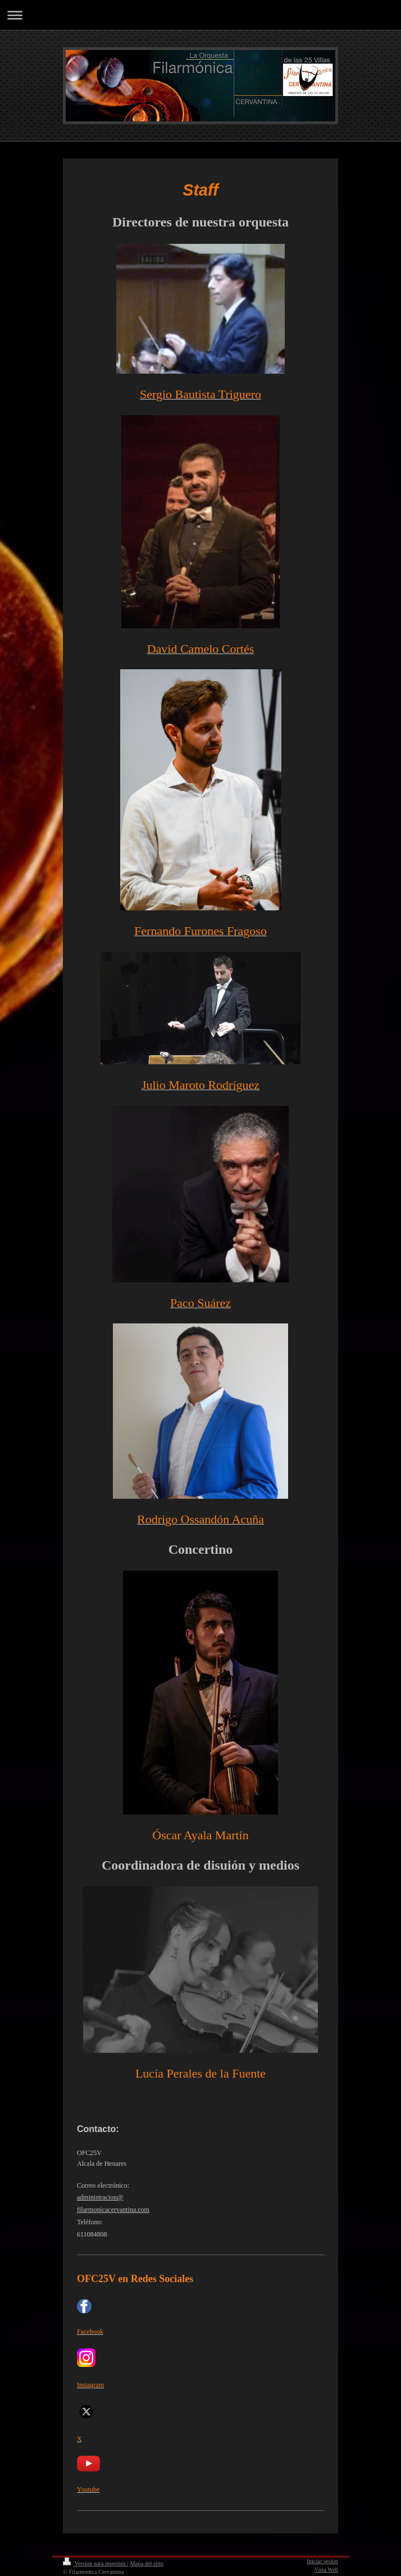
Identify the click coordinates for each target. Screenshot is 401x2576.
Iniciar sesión (322, 2561)
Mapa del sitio (146, 2563)
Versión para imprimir (95, 2563)
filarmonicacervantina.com (113, 2210)
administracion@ (100, 2197)
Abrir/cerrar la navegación (200, 15)
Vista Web (327, 2569)
